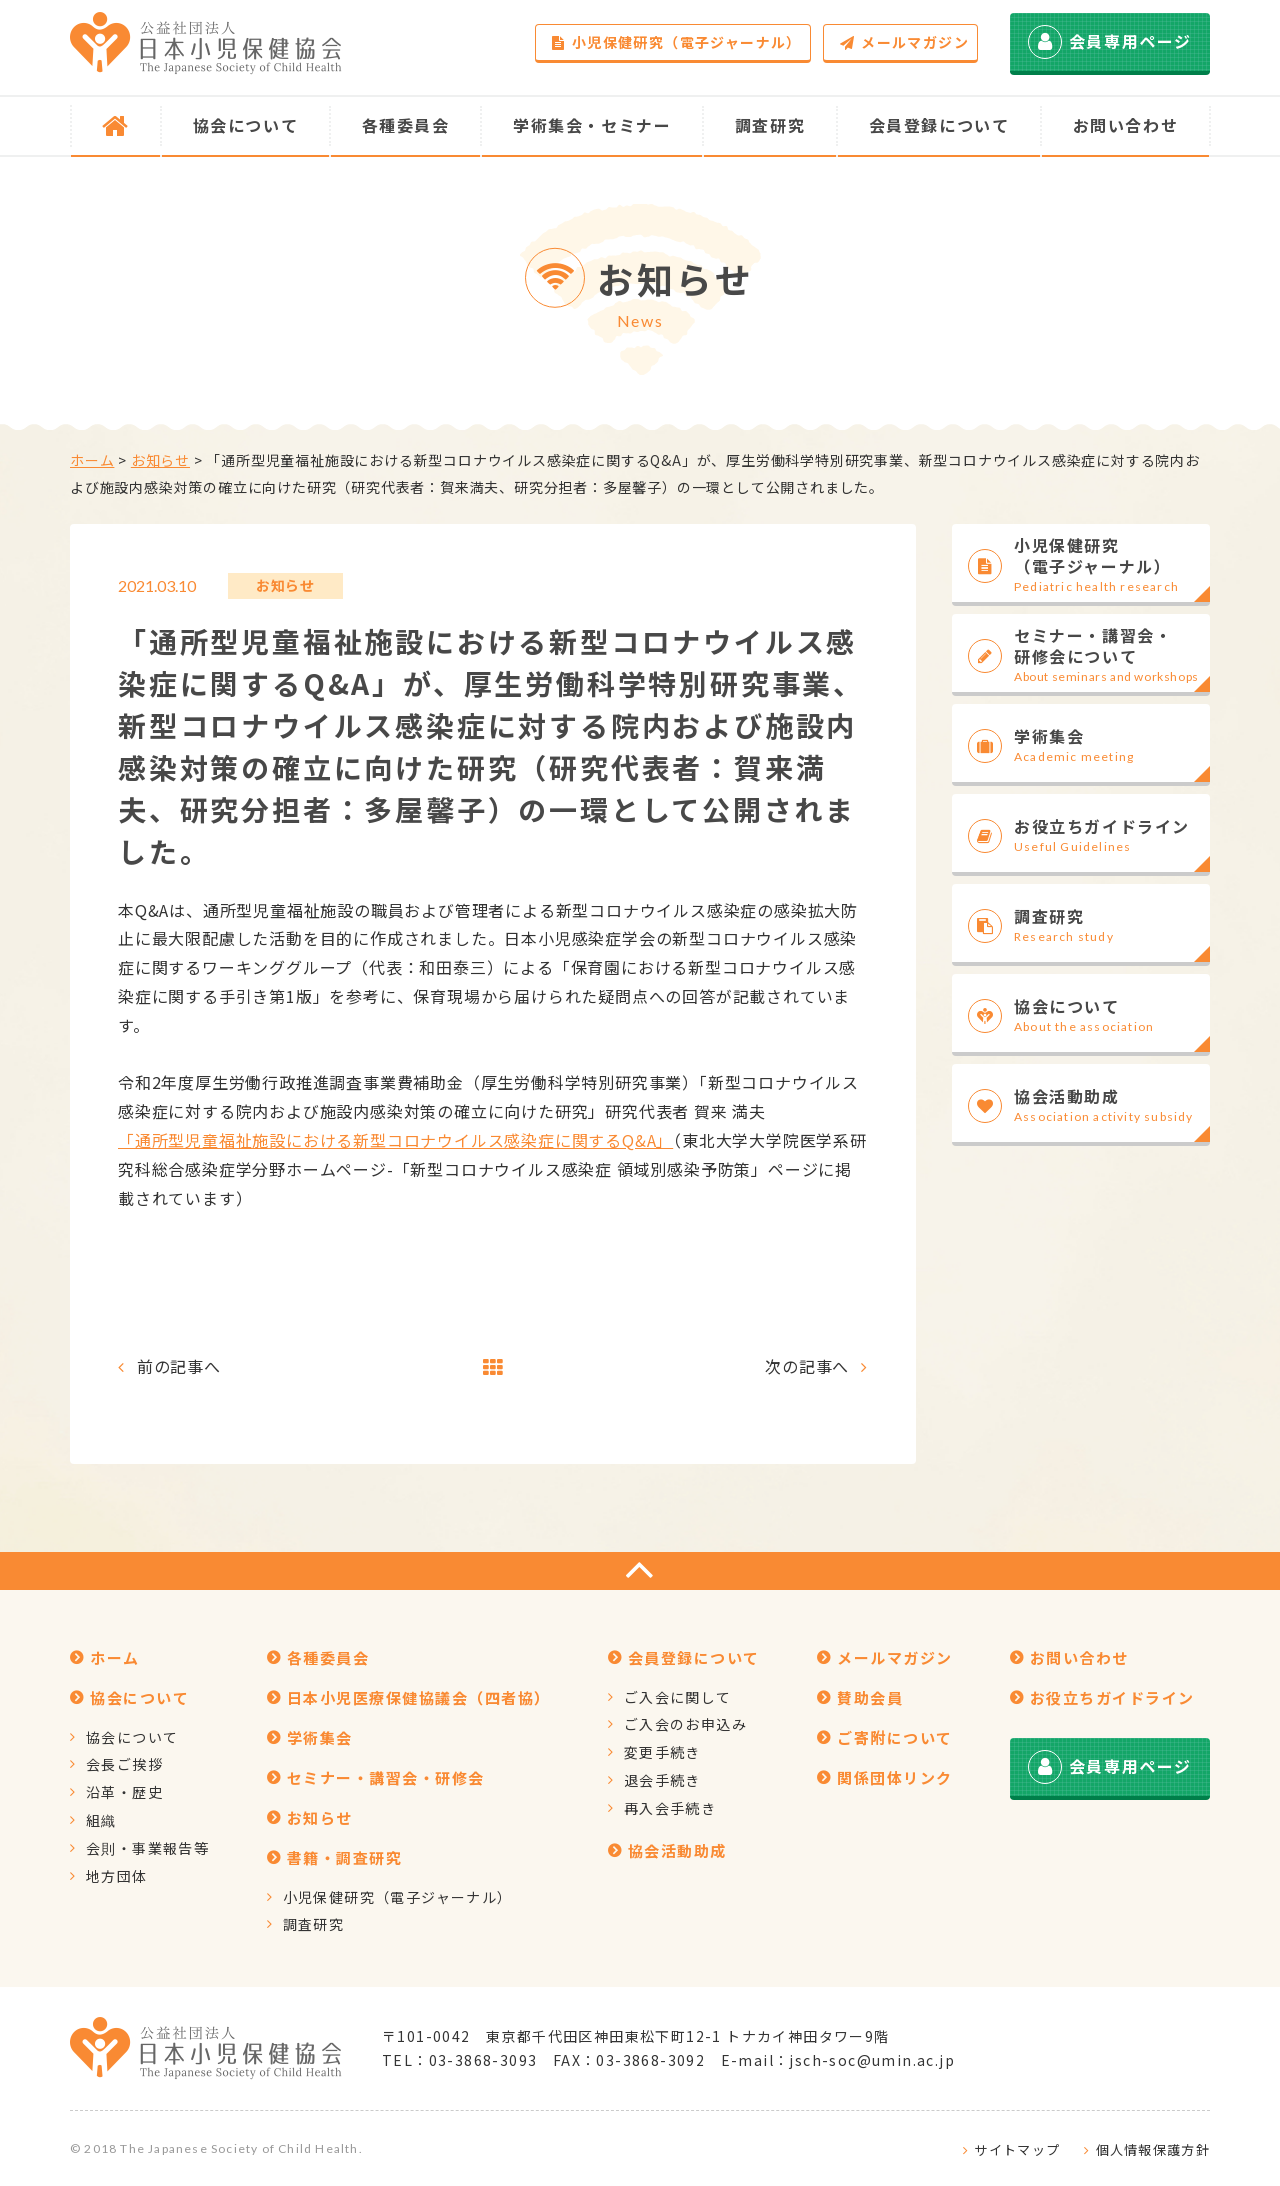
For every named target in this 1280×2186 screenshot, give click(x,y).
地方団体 (117, 1876)
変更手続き (662, 1752)
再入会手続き (670, 1808)
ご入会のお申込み (685, 1724)
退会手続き (662, 1780)
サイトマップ (1017, 2149)
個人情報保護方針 (1153, 2149)
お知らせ (160, 460)
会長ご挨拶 (124, 1764)
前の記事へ (179, 1366)
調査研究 (314, 1924)
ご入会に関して (678, 1697)
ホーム (92, 460)
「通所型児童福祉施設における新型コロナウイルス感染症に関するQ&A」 (395, 1140)
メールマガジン (904, 42)
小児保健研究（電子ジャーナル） (676, 42)
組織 (101, 1820)
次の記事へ (807, 1366)
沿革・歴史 (124, 1792)
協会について (132, 1737)
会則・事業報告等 (147, 1848)
